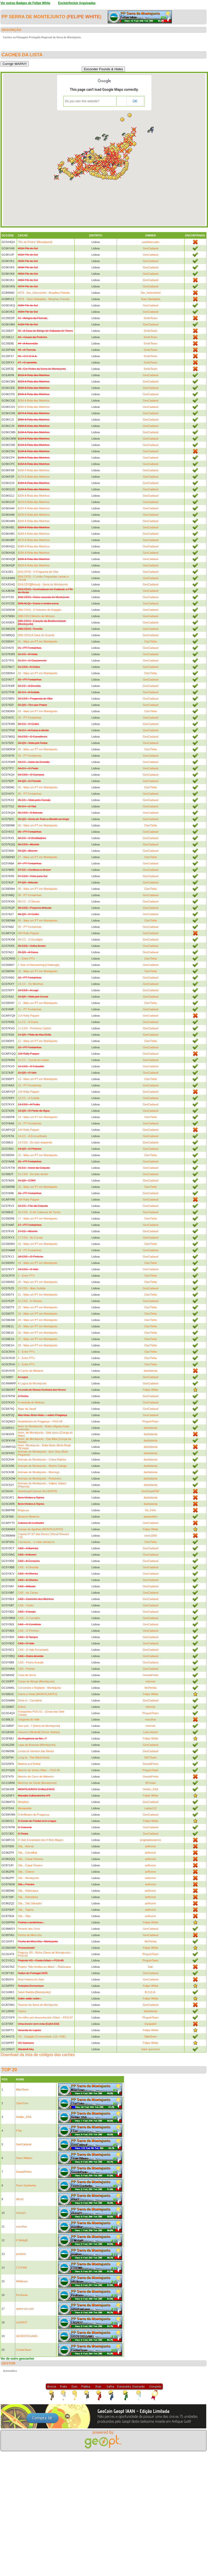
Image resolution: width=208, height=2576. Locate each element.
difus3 (19, 2199)
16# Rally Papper (28, 1199)
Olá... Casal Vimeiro (30, 1865)
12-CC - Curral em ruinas (33, 1059)
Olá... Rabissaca (28, 1890)
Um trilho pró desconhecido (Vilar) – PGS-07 (45, 2017)
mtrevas (150, 1681)
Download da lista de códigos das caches (38, 2054)
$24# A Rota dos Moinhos (33, 521)
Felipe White (84, 16)
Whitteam (22, 2281)
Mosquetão (24, 1808)
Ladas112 (150, 1808)
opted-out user (25, 2308)
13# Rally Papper (28, 1091)
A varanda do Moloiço (31, 1402)
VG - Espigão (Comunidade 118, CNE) (42, 2036)
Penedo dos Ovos (29, 1928)
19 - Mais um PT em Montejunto (37, 1262)
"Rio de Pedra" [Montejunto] (35, 241)
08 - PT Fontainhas (29, 895)
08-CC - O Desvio (29, 901)
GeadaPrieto (150, 1675)
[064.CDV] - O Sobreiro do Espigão (39, 609)
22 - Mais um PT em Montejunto (37, 1307)
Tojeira (22, 2011)
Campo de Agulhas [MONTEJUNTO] (40, 1529)
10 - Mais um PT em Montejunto (37, 971)
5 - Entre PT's (26, 1364)
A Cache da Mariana (30, 1370)
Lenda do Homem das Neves (36, 1751)
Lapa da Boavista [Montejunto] (36, 1744)
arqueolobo (150, 1516)
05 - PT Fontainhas (29, 793)
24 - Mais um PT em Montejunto (37, 1319)
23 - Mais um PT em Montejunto (37, 1313)
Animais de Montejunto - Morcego (38, 1472)
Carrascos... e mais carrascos (36, 1541)
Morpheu (23, 1801)
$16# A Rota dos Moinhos (33, 470)
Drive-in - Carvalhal (29, 1700)
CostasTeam (23, 2349)
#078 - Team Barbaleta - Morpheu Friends (43, 299)
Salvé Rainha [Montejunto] (34, 1992)
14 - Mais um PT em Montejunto (37, 1117)
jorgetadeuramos (150, 1839)
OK (135, 101)
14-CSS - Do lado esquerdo (35, 1142)
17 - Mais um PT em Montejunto (37, 1218)
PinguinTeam (150, 1421)
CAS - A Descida (28, 1567)
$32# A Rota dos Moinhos (33, 565)
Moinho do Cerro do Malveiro (36, 1776)
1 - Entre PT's (26, 958)
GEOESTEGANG (27, 2336)
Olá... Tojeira (25, 1909)
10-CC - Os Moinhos (30, 983)
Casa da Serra (27, 1675)
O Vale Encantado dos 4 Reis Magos (40, 1839)
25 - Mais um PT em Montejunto (37, 1326)
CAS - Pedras (26, 1668)
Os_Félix (150, 1510)
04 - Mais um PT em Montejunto (37, 749)
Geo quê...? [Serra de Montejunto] (39, 1725)
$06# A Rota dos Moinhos (33, 406)
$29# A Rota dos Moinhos (33, 552)
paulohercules (150, 241)
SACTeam (150, 1757)
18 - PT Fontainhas (29, 1250)
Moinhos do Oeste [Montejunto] (37, 1782)
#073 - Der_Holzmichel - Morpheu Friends (44, 292)
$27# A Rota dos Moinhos (33, 540)
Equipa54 (151, 2023)
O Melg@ (22, 2240)
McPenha (150, 1687)
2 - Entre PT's (26, 1275)
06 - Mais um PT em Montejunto (37, 825)
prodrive (21, 2253)
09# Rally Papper (28, 933)
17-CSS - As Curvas (30, 1237)
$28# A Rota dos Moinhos (33, 546)
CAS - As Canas (28, 1592)
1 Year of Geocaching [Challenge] (38, 964)
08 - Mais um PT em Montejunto (37, 888)
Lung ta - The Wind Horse (34, 1757)
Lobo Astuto (150, 1732)
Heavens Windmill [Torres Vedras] (38, 1732)
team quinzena (150, 2049)
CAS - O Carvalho (29, 1618)
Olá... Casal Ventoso (30, 1858)
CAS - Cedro (25, 1605)
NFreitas (150, 1782)
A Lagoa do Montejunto (32, 1383)
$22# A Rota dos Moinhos (33, 508)
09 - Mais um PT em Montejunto (37, 920)
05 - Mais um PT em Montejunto (37, 787)
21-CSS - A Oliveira (30, 1300)
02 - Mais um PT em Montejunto (37, 673)
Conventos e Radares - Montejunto (39, 1687)
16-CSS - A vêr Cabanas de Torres (39, 1212)
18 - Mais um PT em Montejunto (37, 1243)
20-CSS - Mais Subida (31, 1288)
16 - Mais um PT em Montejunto (37, 1186)
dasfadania (150, 1370)
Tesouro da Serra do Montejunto (37, 2004)
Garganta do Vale (28, 1719)
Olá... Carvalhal (27, 1852)
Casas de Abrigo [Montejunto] (36, 1681)
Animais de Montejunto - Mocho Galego (42, 1465)
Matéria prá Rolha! (29, 1763)
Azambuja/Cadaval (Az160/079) (37, 1491)
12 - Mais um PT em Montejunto (37, 1040)
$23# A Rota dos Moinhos (33, 514)
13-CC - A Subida (28, 1098)
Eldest (22, 1706)
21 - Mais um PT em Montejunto (37, 1294)
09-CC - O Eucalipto (30, 939)
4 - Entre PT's (26, 1358)
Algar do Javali (27, 1408)
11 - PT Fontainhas (29, 1009)
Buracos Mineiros (28, 1516)
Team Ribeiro (24, 2158)
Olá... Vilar (24, 1916)
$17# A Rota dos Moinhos (33, 476)
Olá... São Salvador (30, 1903)
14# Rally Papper (28, 1129)
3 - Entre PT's (26, 1351)
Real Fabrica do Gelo (31, 1979)
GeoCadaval (150, 248)
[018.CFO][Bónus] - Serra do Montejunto (43, 584)
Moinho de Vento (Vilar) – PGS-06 (39, 1770)
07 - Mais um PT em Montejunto (37, 857)
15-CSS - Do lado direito (33, 1174)
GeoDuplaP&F (150, 1491)
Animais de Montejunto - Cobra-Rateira (42, 1459)
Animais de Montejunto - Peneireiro (39, 1478)
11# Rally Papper (28, 1015)
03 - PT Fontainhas (29, 717)
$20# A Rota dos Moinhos (33, 495)
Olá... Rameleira (28, 1897)
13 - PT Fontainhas (29, 1085)
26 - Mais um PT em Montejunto (37, 1332)
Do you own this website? (82, 101)
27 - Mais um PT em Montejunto (37, 1339)
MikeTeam (22, 2089)
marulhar (150, 1719)
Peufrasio (22, 2294)
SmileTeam (150, 318)
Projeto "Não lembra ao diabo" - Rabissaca (44, 1966)
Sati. (150, 1966)
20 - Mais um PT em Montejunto (37, 1281)
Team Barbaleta (150, 299)
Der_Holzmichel (150, 292)
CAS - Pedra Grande (31, 1662)
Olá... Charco (26, 1871)
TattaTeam (150, 2036)
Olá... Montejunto (28, 1877)
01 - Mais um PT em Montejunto (37, 641)
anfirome (150, 1846)
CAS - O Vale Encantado (33, 1649)
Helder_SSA (150, 1789)
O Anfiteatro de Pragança (33, 1814)
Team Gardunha (26, 2185)
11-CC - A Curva (28, 1021)
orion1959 (150, 1535)
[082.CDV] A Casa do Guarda (36, 635)
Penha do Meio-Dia (29, 1935)
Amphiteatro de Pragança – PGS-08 (40, 1421)
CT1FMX (21, 2267)
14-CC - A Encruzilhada (32, 1136)
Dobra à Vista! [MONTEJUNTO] (37, 1694)
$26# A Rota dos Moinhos (33, 533)
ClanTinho (150, 641)
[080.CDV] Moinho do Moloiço (36, 616)
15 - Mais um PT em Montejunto (37, 1155)
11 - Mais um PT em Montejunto (37, 1002)
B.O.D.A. (150, 1992)
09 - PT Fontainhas (29, 926)
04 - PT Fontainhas (29, 755)
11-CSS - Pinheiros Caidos (34, 1028)
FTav (19, 2130)
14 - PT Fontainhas (29, 1123)
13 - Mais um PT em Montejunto (37, 1079)
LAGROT (21, 2322)
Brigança (23, 1510)
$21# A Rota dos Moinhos (33, 501)
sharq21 (21, 2212)
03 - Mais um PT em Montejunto (37, 711)
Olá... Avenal (25, 1846)
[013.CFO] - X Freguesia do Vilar (38, 571)
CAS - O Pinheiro (28, 1630)
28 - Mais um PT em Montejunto (37, 1345)
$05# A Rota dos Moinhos (33, 400)
